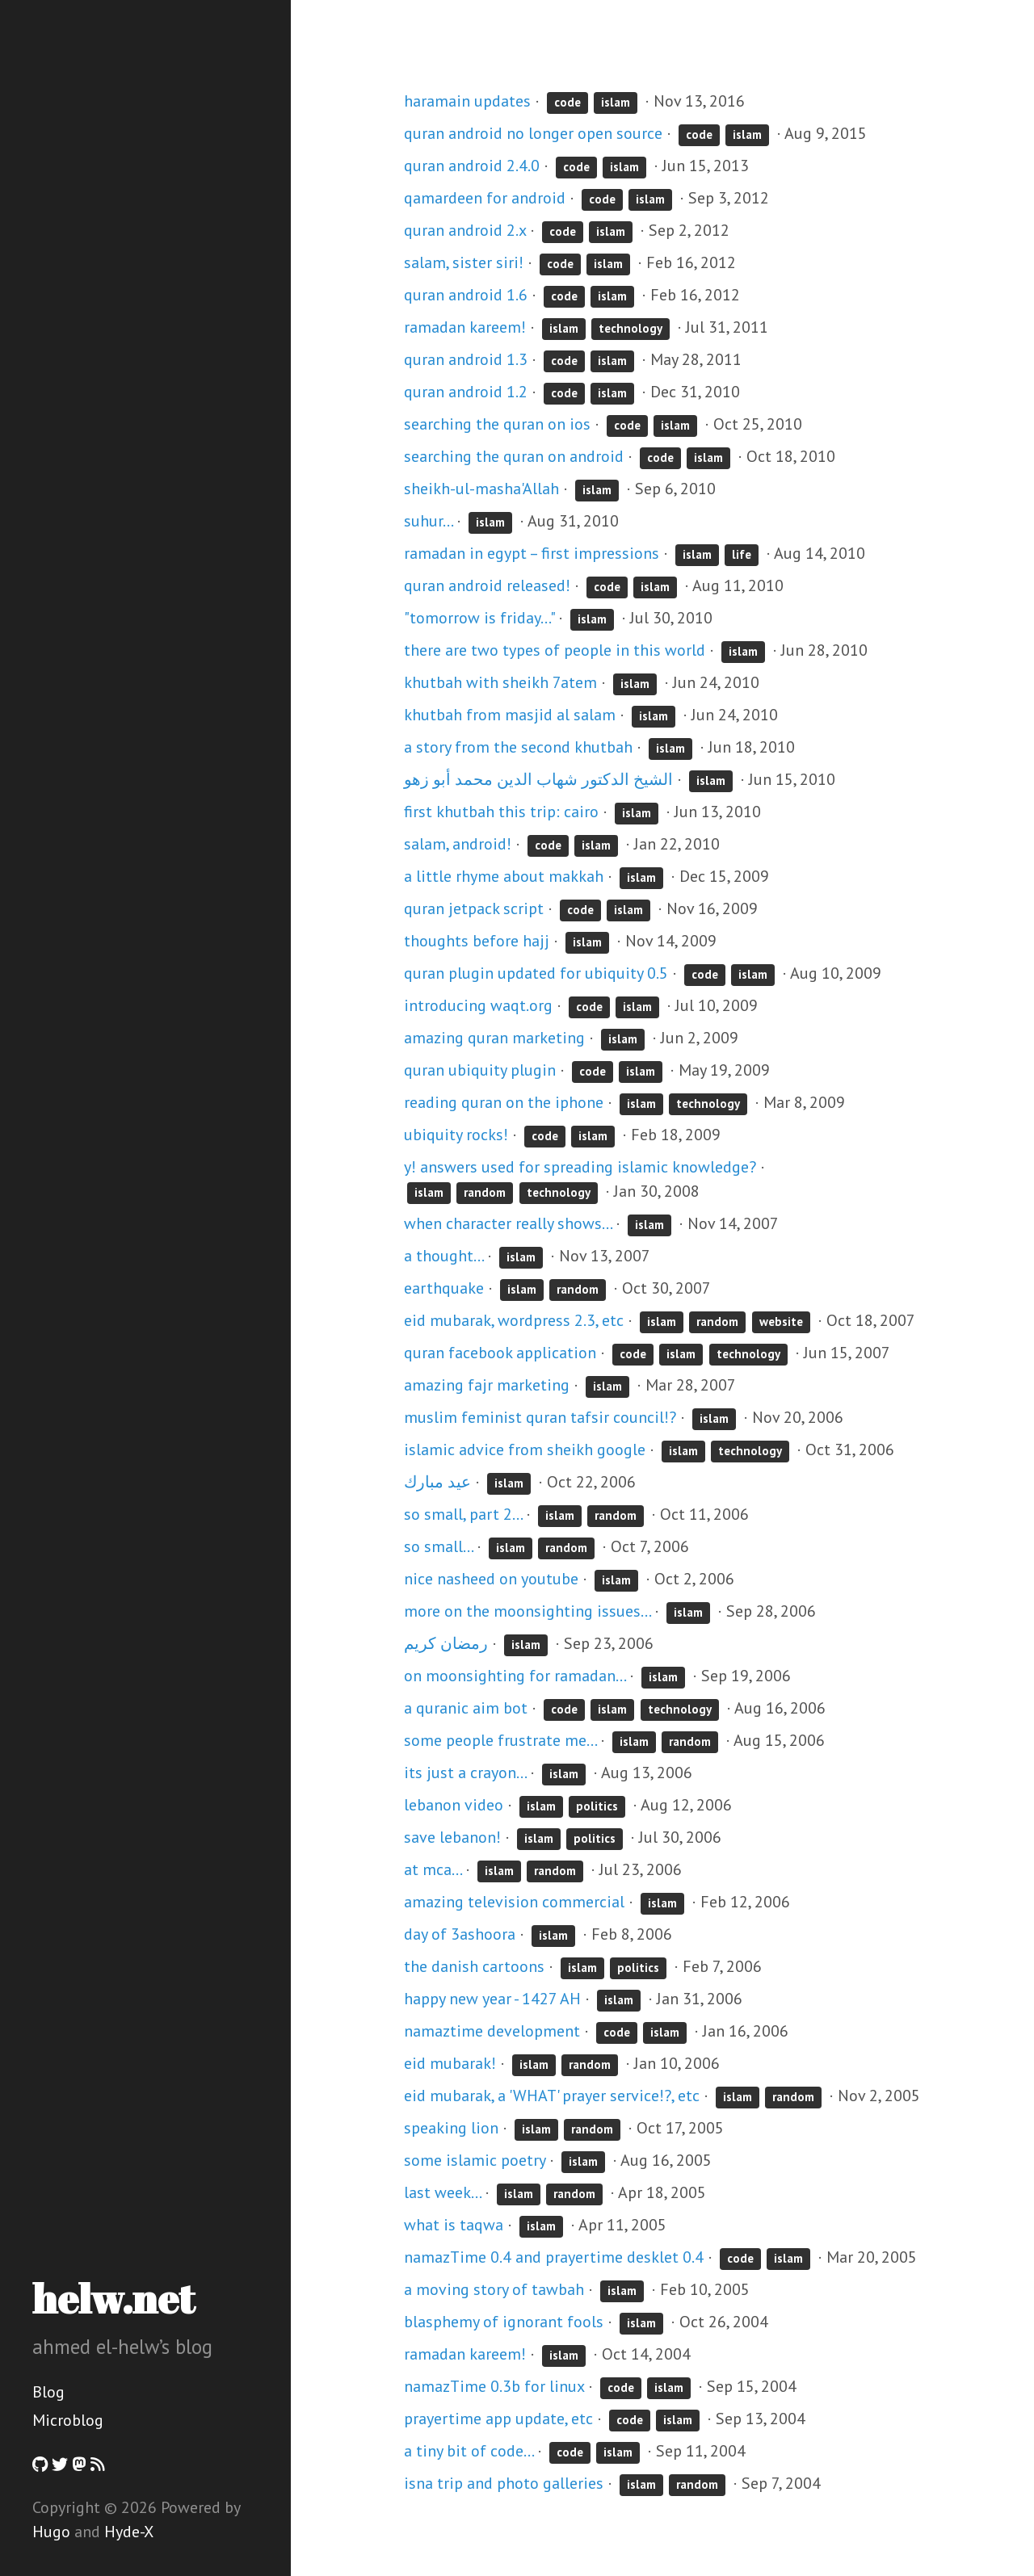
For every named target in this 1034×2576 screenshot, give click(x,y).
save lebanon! (452, 1837)
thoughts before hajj (476, 940)
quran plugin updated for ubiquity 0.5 (536, 973)
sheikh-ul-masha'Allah (481, 488)
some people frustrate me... (500, 1740)
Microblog (67, 2420)
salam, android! (457, 843)
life (741, 554)
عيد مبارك (437, 1481)
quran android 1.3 (466, 359)
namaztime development (492, 2030)
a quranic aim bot (466, 1707)
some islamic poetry (474, 2160)
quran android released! (487, 585)
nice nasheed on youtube (491, 1578)
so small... (438, 1546)
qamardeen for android (484, 197)
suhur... (428, 520)
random (485, 1192)
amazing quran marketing (494, 1037)
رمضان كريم (446, 1643)
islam (615, 102)
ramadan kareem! (465, 327)
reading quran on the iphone (503, 1102)
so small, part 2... (463, 1514)
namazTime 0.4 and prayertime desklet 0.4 (554, 2257)
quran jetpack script (474, 908)
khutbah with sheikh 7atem (500, 682)
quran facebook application (500, 1352)
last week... (442, 2192)
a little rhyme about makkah (503, 876)
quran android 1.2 (466, 391)
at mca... (432, 1869)
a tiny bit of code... (468, 2450)
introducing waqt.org (478, 1005)
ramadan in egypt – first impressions (531, 553)
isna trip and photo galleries (503, 2483)
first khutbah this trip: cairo (501, 811)
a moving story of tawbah (494, 2289)
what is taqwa (453, 2224)
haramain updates (467, 100)
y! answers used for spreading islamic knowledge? (580, 1166)
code (567, 102)
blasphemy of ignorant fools (503, 2321)
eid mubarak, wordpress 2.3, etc (514, 1320)
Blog (48, 2391)
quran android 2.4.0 (472, 165)
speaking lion (451, 2127)
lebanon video (453, 1804)
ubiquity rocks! (456, 1134)
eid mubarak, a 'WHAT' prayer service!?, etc (552, 2095)
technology (630, 328)
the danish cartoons (474, 1966)
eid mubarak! (450, 2063)
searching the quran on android (514, 456)
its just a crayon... (465, 1772)
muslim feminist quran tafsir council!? (540, 1417)
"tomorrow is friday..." (479, 617)
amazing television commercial (514, 1901)
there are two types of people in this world (554, 650)
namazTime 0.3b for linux (494, 2386)
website (781, 1321)
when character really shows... (508, 1223)
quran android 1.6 (466, 294)
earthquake (444, 1288)
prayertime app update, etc (498, 2418)
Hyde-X (128, 2531)
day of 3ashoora (459, 1934)
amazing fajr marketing (487, 1384)
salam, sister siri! (463, 262)
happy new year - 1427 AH (492, 1998)
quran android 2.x (465, 230)
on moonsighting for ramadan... (514, 1675)
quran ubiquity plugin (480, 1069)
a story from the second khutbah (518, 746)
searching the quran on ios (497, 423)
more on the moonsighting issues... (527, 1611)
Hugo (51, 2531)
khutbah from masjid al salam (510, 714)
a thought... (443, 1255)
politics (597, 1806)
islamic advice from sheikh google (524, 1449)
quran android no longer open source (533, 133)
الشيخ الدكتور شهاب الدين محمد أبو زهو (538, 779)
